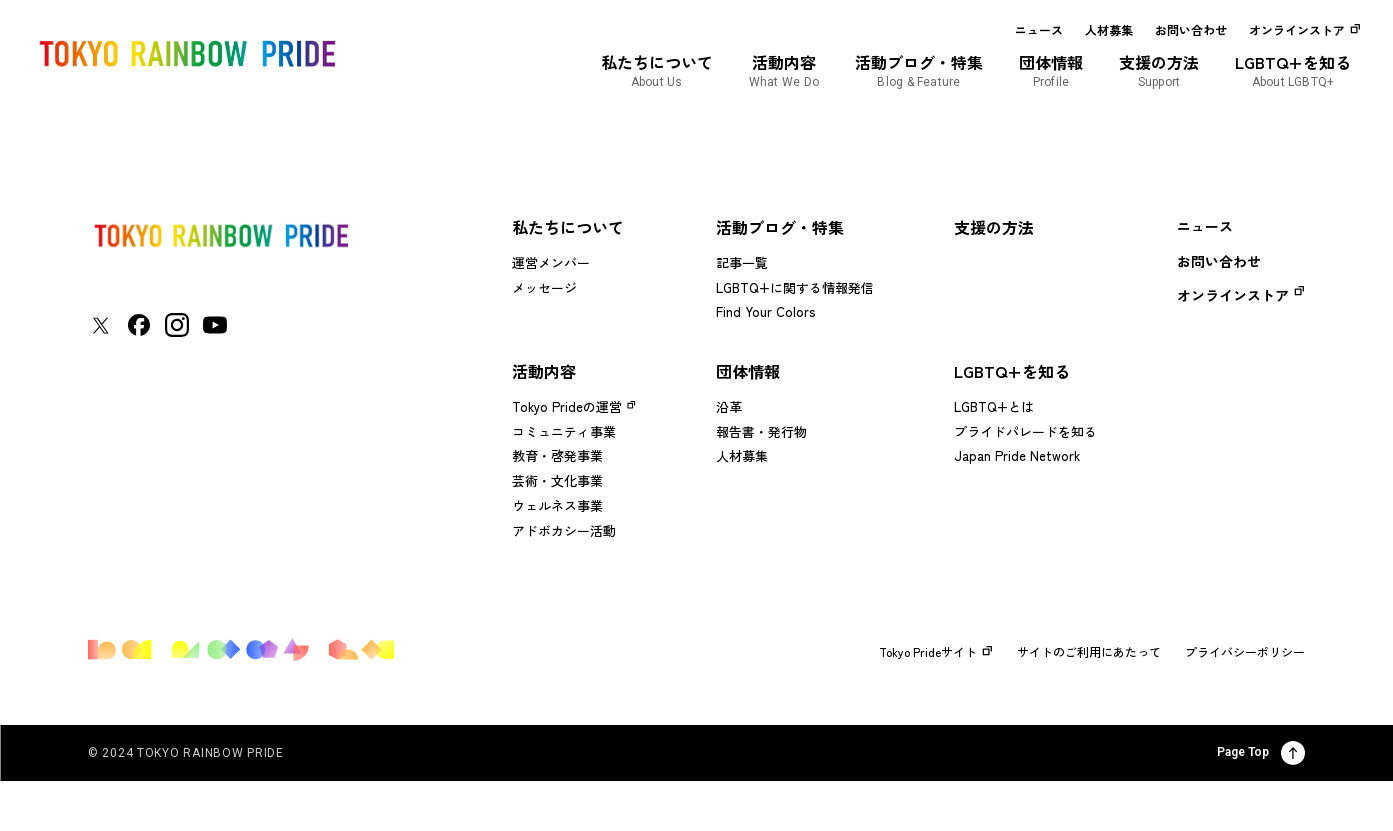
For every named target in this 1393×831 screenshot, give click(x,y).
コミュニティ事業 (564, 431)
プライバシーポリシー (1245, 652)
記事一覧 (742, 262)
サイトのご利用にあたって (1089, 652)
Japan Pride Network (1017, 455)
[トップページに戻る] (221, 235)
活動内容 (544, 371)
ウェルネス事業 (557, 505)
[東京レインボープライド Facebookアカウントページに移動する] (139, 325)
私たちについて (568, 227)
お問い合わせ (1191, 30)
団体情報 (748, 371)
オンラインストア (1297, 30)
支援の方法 (994, 227)
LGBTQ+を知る (1012, 371)
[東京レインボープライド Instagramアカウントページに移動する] (177, 325)
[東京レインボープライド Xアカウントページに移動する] (100, 325)
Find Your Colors (765, 311)
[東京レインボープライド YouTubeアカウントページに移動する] (215, 325)
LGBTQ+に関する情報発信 (795, 287)
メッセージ (544, 287)
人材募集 (1109, 30)
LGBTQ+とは (994, 406)
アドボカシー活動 (564, 530)
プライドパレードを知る (1025, 431)
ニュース (1039, 30)
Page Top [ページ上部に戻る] (1261, 753)
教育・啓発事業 (557, 455)
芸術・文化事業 (557, 480)
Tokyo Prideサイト (936, 652)
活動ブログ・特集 (780, 227)
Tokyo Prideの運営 (567, 406)
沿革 (729, 406)
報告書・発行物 (761, 431)
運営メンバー (551, 262)
